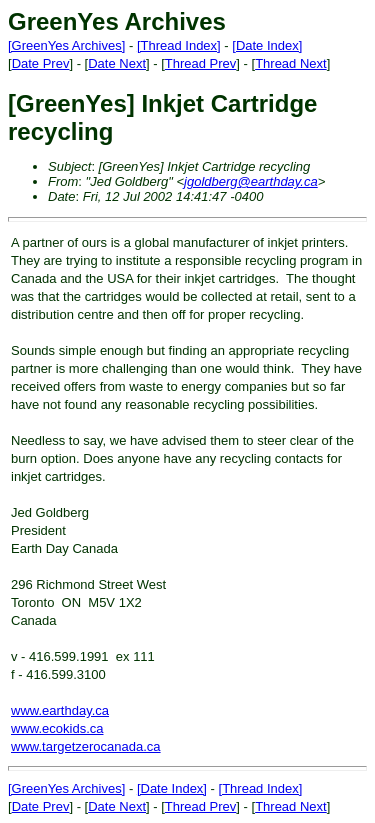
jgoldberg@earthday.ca (251, 181)
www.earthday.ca (60, 710)
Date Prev (41, 63)
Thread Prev (201, 63)
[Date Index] (267, 45)
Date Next (117, 63)
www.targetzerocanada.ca (86, 746)
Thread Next (291, 63)
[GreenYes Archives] (66, 45)
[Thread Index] (179, 45)
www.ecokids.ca (57, 728)
